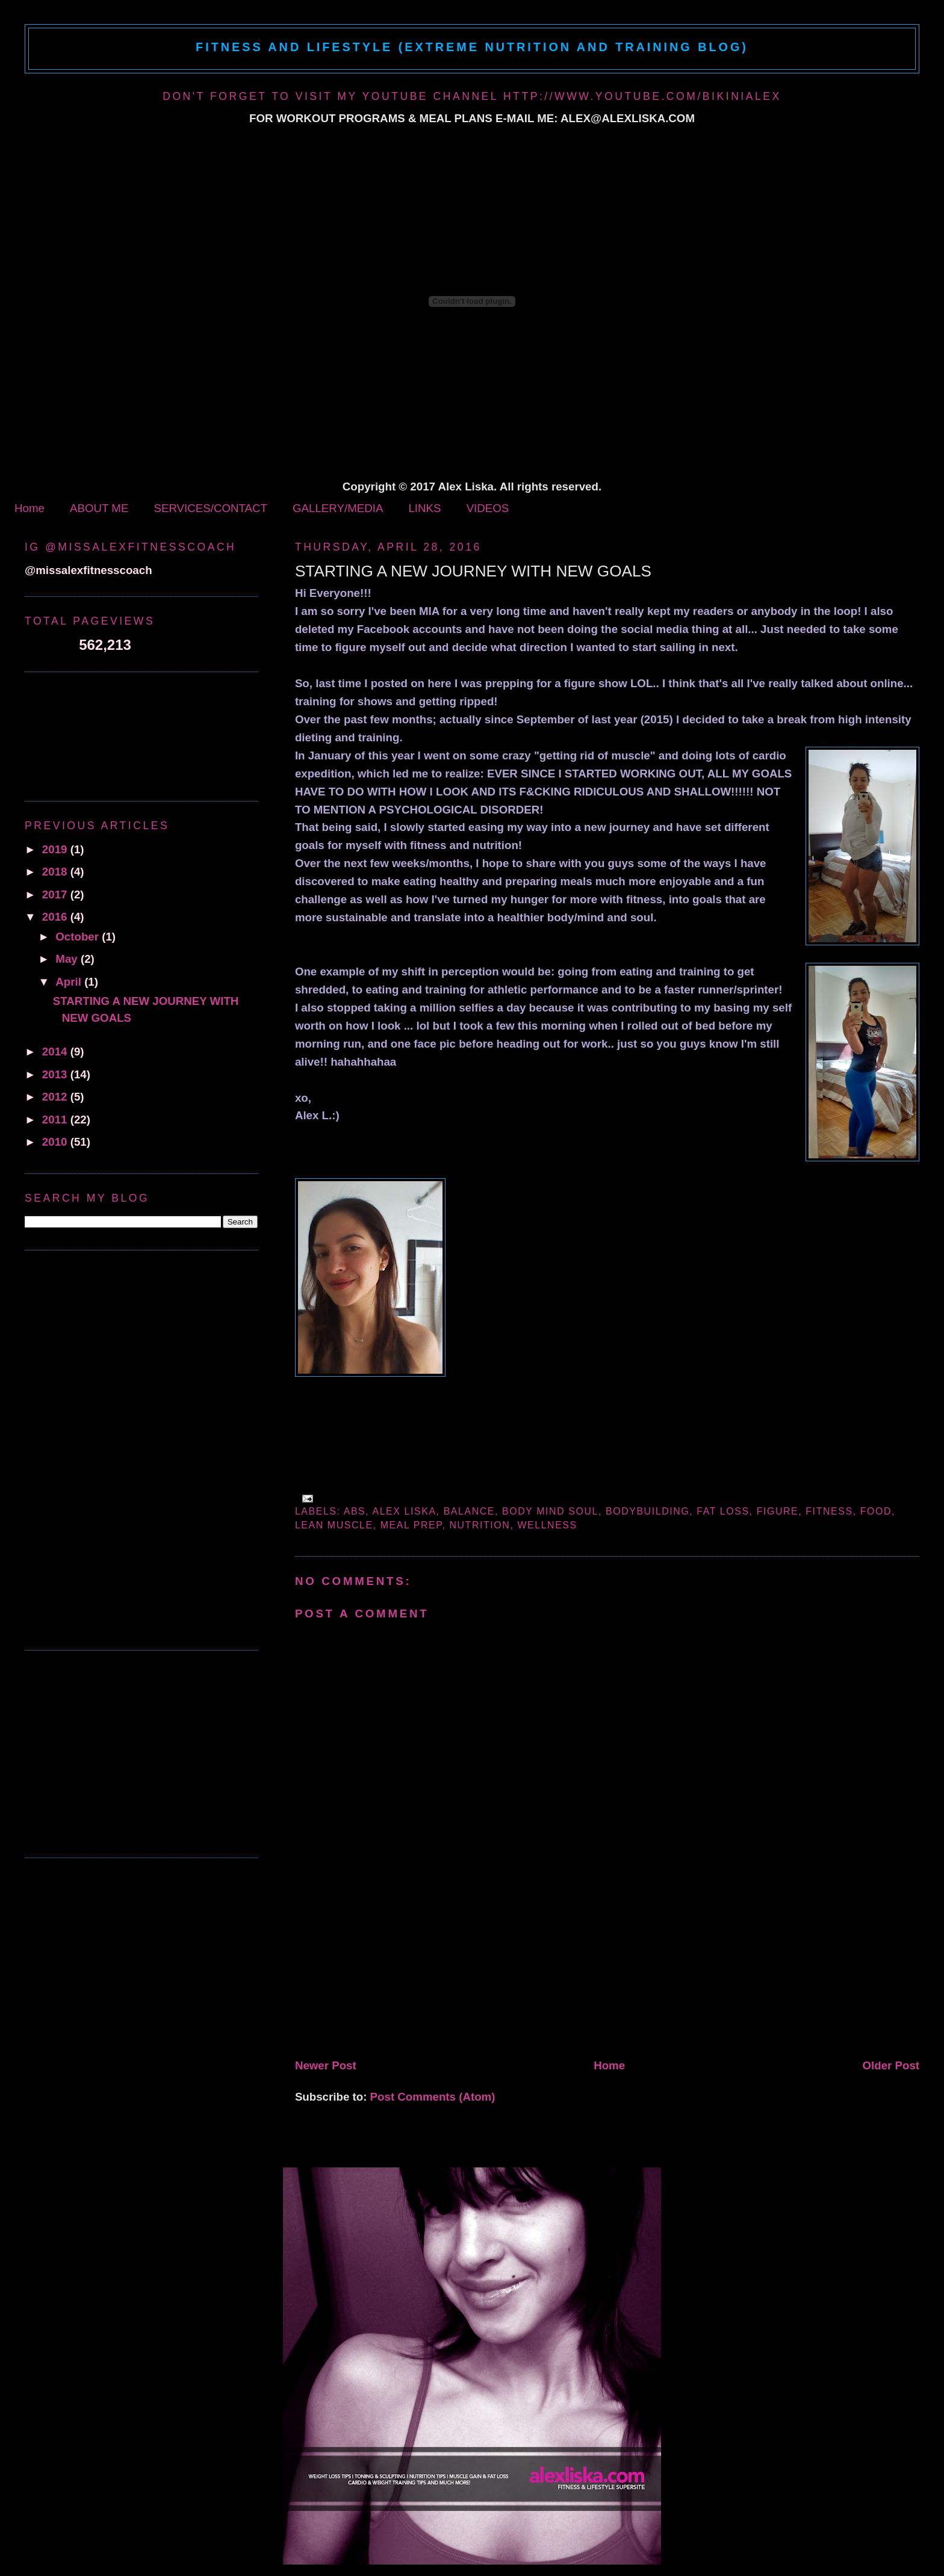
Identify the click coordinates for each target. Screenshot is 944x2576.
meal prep (411, 1525)
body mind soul (550, 1511)
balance (469, 1511)
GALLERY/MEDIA (338, 508)
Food (876, 1511)
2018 (56, 871)
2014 (56, 1051)
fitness (829, 1511)
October (78, 936)
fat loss (723, 1511)
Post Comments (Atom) (432, 2096)
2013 (56, 1074)
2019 (56, 849)
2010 (56, 1141)
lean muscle (334, 1525)
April (69, 981)
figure (778, 1511)
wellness (547, 1525)
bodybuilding (647, 1511)
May (68, 959)
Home (29, 508)
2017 (56, 894)
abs (355, 1511)
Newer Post (325, 2065)
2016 (56, 916)
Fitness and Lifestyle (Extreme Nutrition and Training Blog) (472, 47)
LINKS (424, 508)
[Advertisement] (385, 1969)
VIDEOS (488, 508)
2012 (56, 1096)
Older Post (890, 2065)
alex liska (404, 1511)
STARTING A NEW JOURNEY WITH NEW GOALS (473, 571)
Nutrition (479, 1525)
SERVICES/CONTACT (210, 508)
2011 (56, 1119)
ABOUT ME (99, 508)
